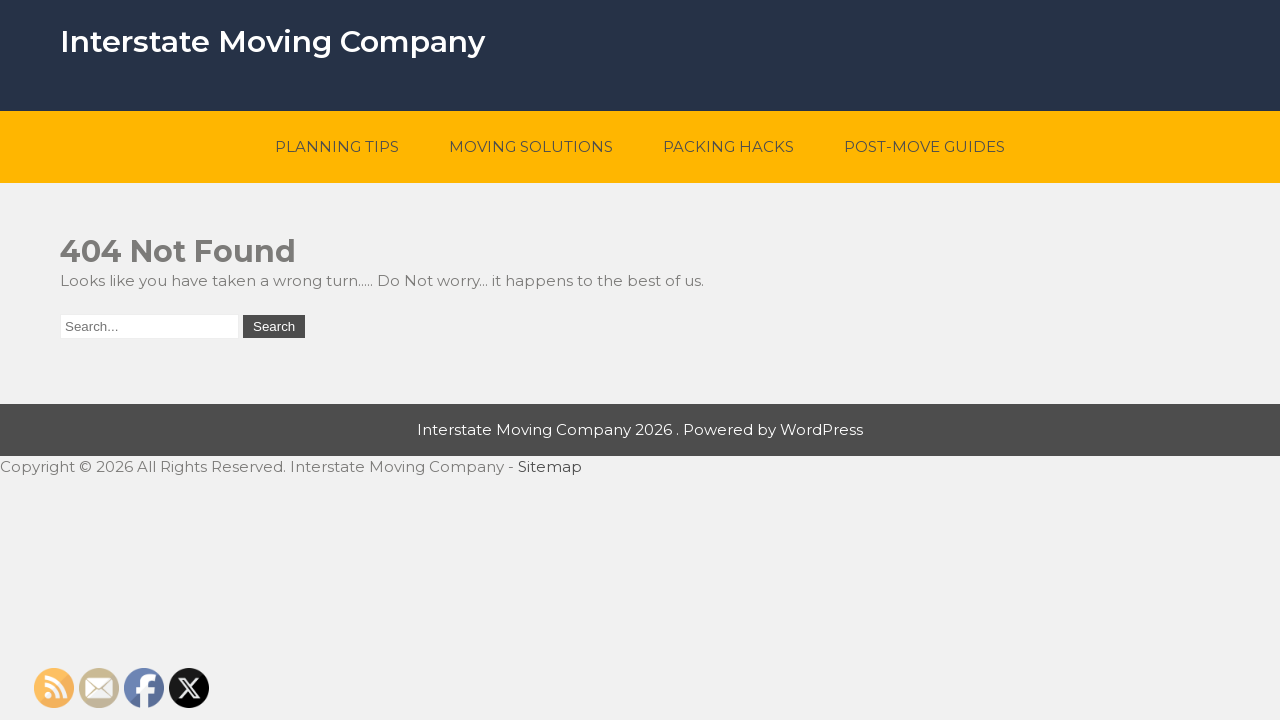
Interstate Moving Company (272, 41)
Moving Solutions (531, 146)
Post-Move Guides (924, 146)
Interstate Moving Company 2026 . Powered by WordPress (640, 429)
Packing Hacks (728, 146)
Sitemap (550, 466)
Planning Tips (337, 146)
